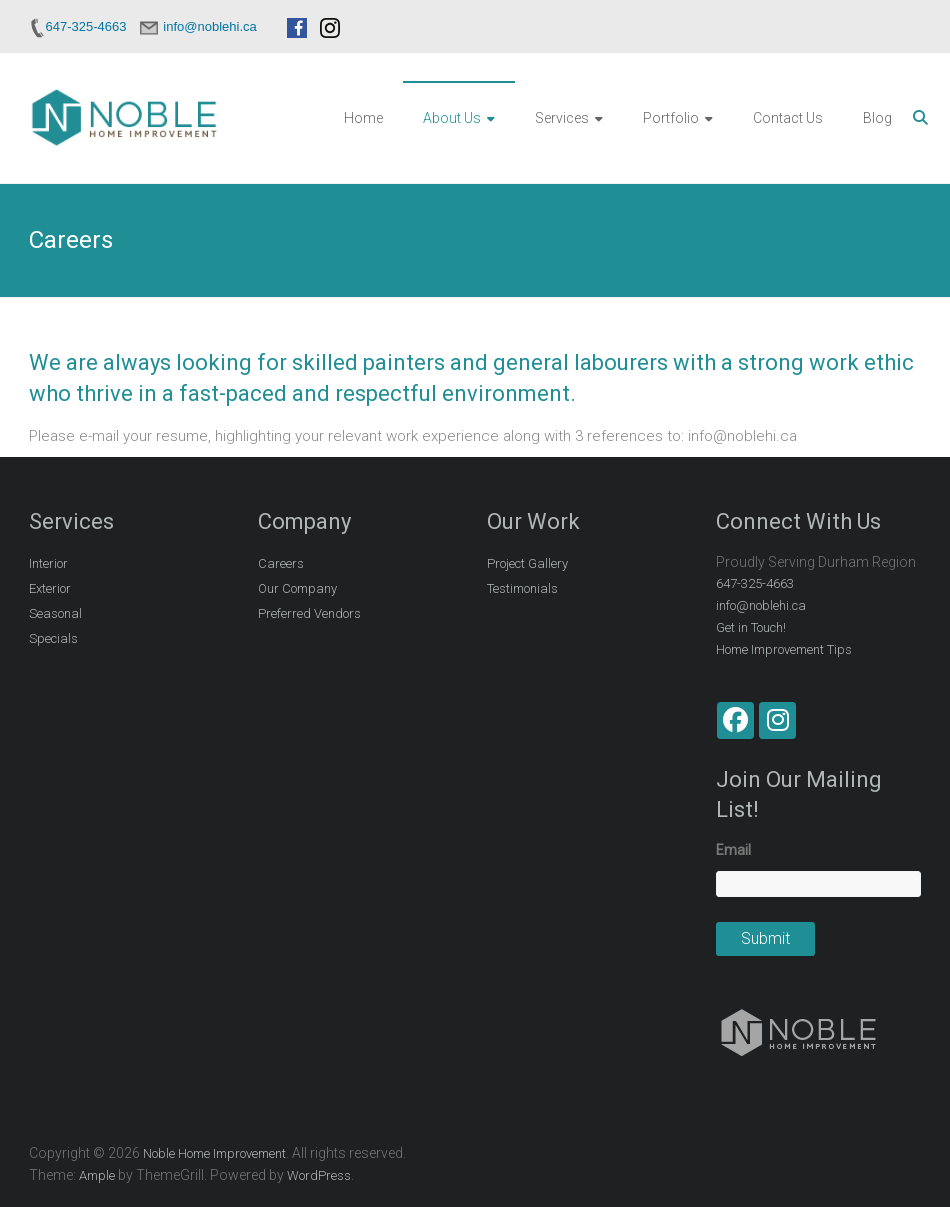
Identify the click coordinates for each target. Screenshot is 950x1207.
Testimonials (522, 588)
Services (562, 118)
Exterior (50, 588)
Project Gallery (527, 563)
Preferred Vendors (309, 613)
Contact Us (788, 118)
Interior (48, 563)
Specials (53, 638)
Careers (281, 563)
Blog (877, 118)
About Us (452, 118)
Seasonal (55, 613)
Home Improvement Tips (784, 649)
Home (363, 118)
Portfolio (671, 118)
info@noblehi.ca (761, 605)
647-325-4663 (755, 583)
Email (733, 850)
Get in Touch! (751, 627)
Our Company (297, 588)
